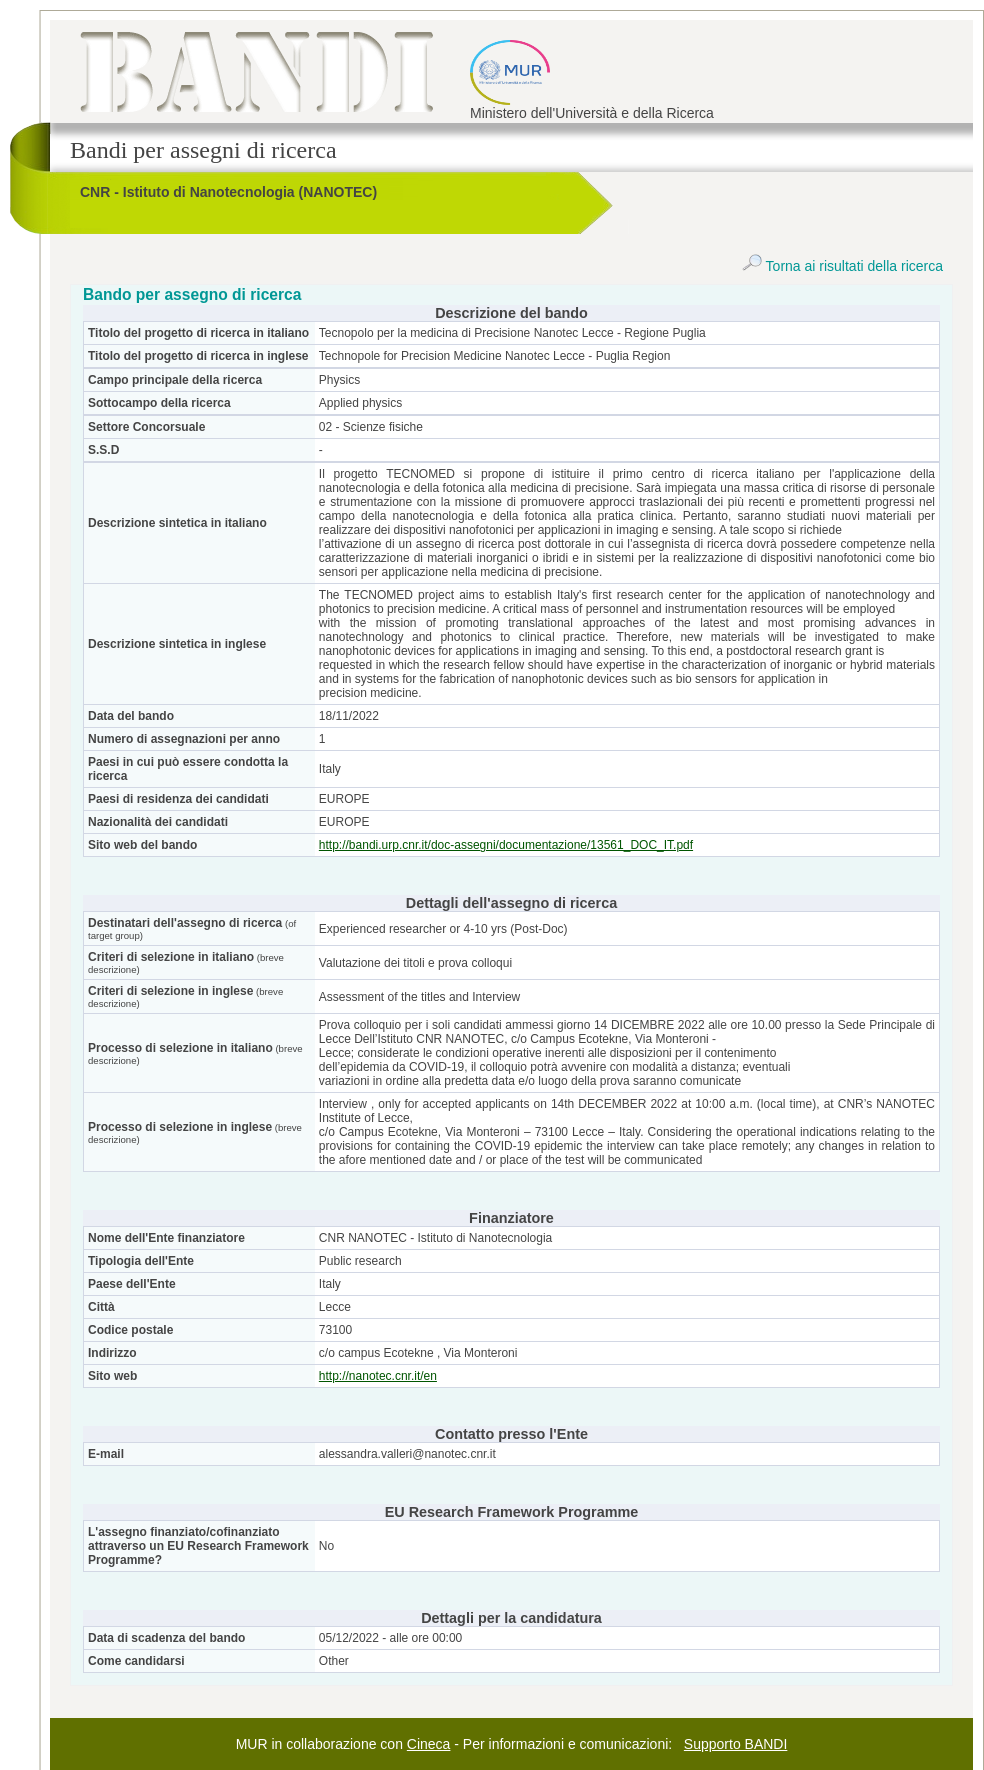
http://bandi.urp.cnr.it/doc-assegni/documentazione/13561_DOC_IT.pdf (506, 845)
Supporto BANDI (736, 1744)
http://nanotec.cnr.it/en (378, 1376)
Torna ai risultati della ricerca (842, 266)
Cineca (429, 1744)
